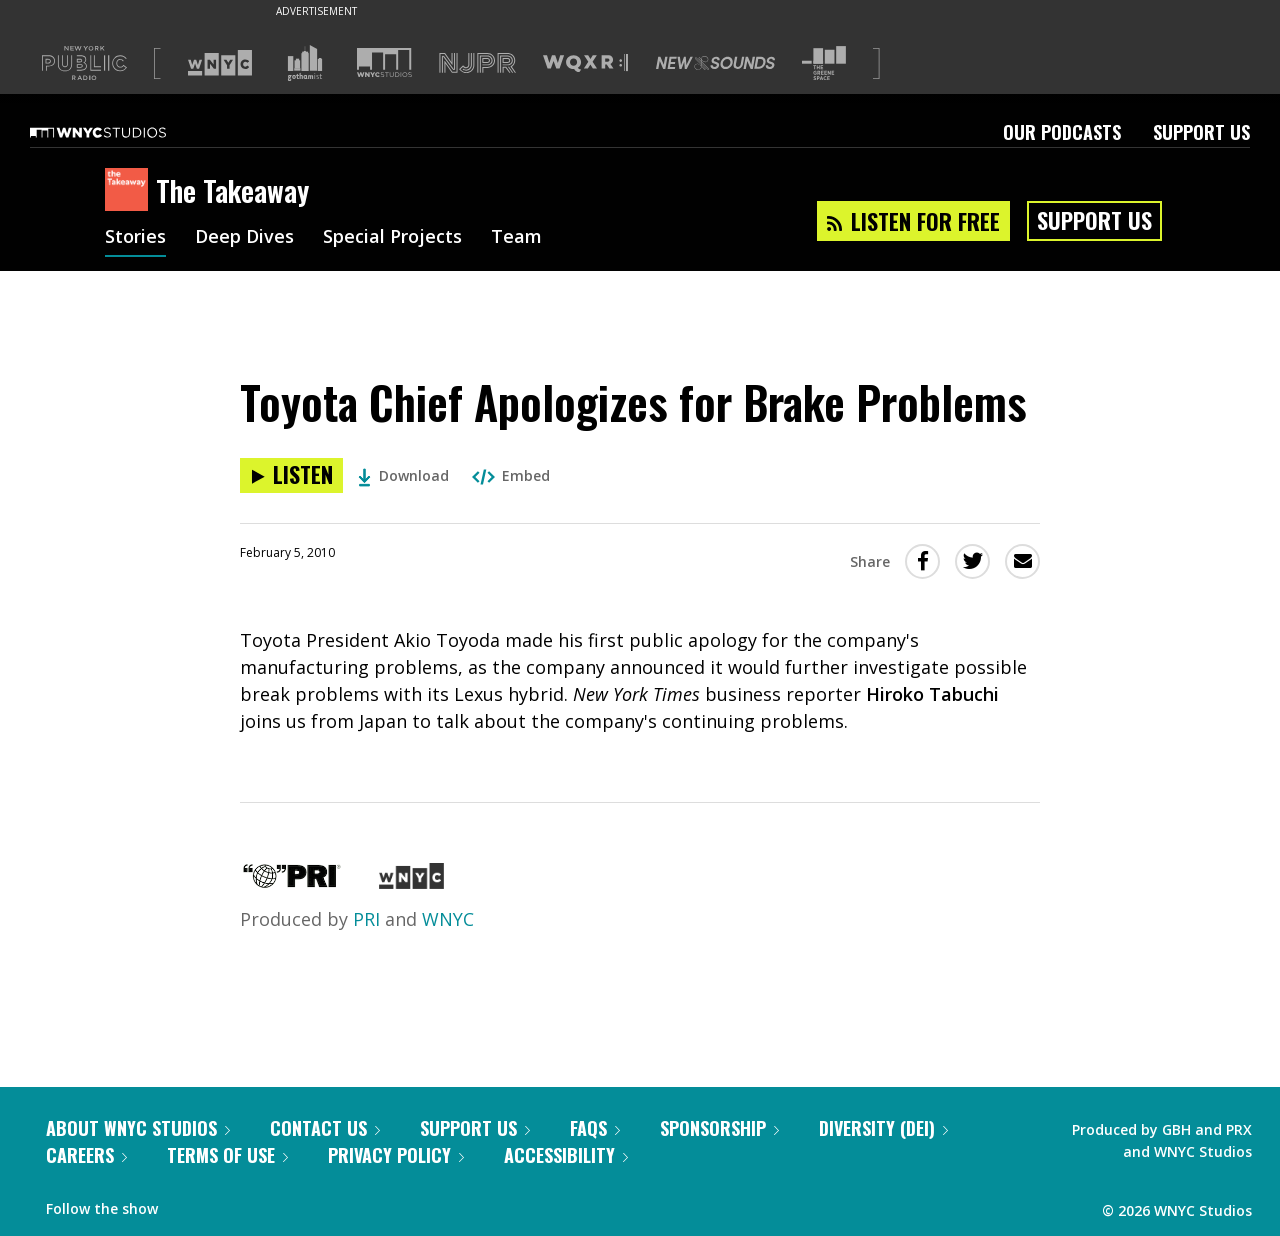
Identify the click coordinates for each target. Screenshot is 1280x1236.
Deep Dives (244, 238)
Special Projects (392, 238)
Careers (86, 1155)
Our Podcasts (1062, 132)
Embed (511, 475)
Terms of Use (227, 1155)
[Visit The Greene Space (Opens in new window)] (824, 63)
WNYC (448, 919)
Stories (135, 238)
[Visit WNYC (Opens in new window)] (220, 63)
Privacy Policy (396, 1155)
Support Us (1201, 132)
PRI (366, 919)
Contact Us (325, 1128)
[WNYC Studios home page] (123, 132)
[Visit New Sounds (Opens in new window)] (715, 63)
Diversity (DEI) (883, 1128)
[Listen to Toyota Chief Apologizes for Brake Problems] (291, 475)
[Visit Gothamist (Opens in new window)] (305, 63)
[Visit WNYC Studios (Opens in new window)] (384, 62)
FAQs (595, 1128)
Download (403, 475)
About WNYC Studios (138, 1128)
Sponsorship (719, 1128)
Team (516, 238)
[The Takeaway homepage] (130, 191)
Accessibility (566, 1155)
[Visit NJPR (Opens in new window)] (477, 63)
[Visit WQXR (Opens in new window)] (585, 63)
